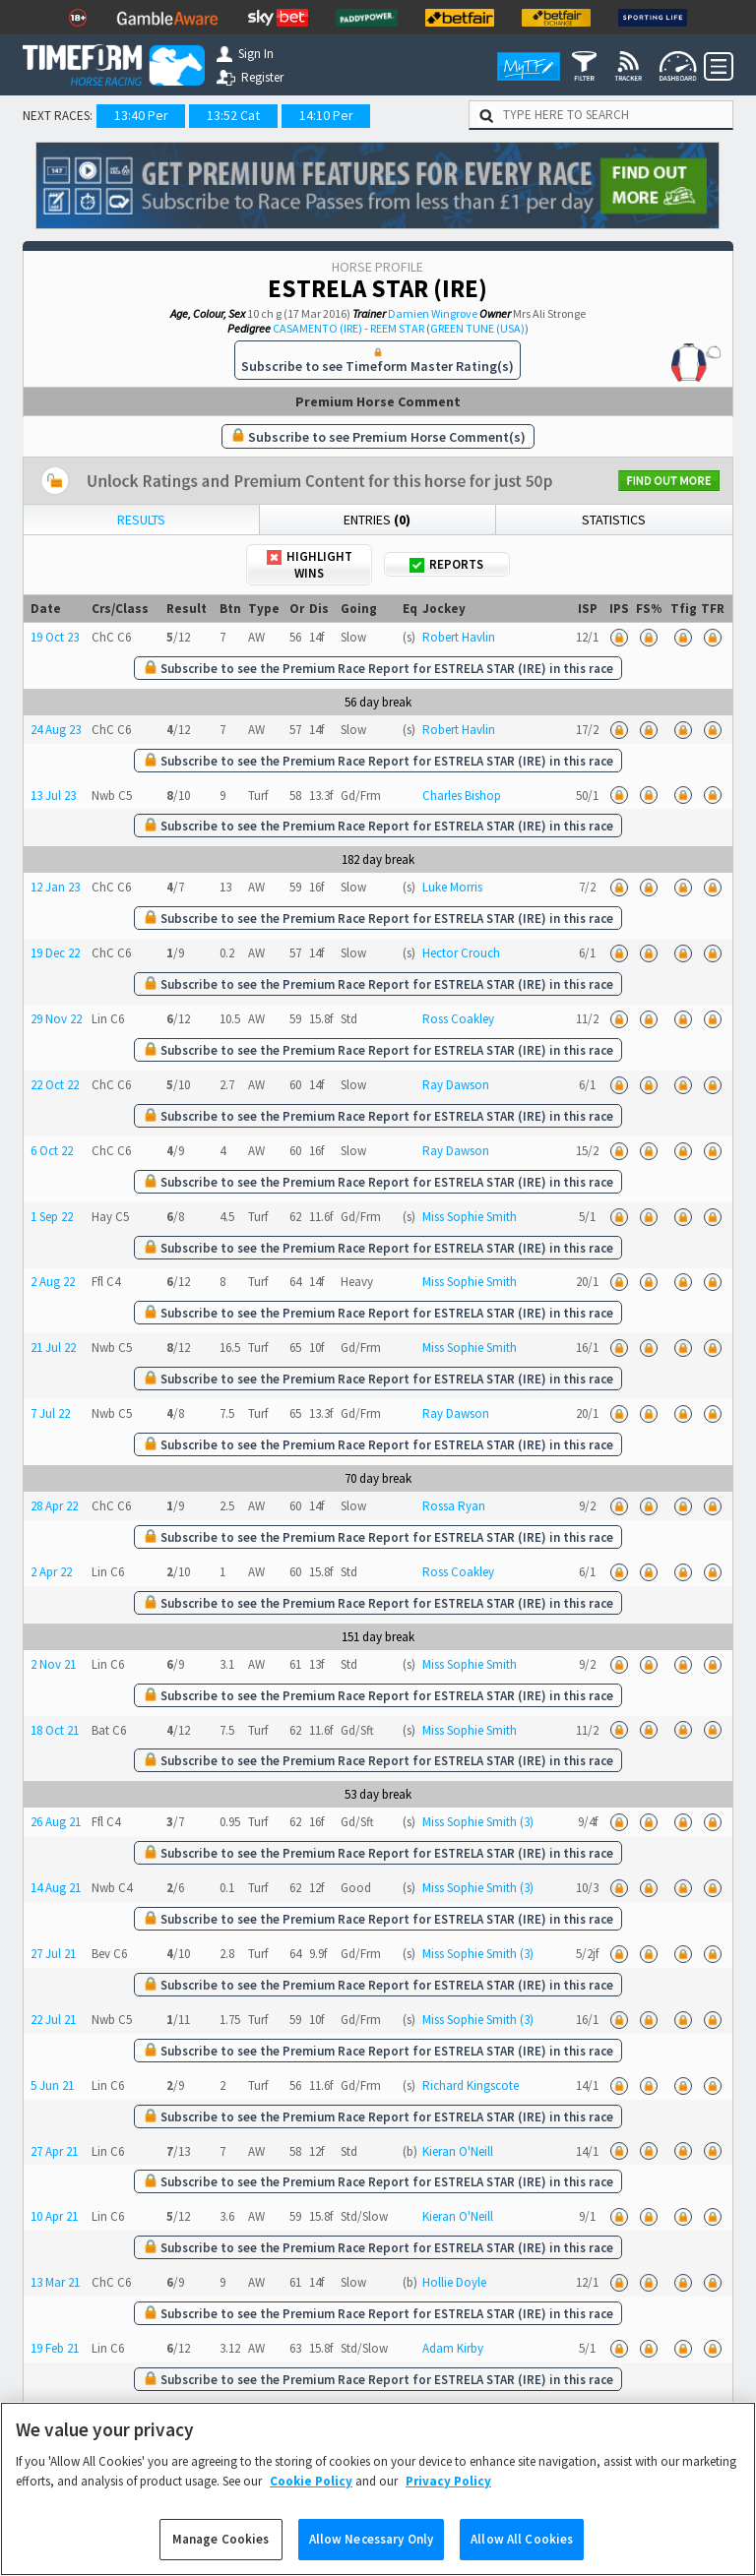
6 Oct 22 (52, 1150)
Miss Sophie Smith (469, 1216)
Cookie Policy (311, 2498)
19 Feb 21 (55, 2348)
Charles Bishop (461, 795)
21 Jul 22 (53, 1347)
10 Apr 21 (54, 2216)
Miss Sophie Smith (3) (478, 1821)
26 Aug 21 (56, 1821)
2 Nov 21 (53, 1664)
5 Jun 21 (52, 2085)
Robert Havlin (458, 637)
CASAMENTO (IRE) (317, 328)
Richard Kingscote (470, 2085)
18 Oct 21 (55, 1730)
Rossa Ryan (453, 1506)
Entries (377, 519)
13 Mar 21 (55, 2282)
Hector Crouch (461, 953)
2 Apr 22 (51, 1572)
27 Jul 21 (53, 1953)
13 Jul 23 (53, 795)
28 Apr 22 (54, 1506)
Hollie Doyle (454, 2282)
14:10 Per (326, 115)
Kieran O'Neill (457, 2151)
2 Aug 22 (53, 1281)
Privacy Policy (448, 2498)
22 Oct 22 (55, 1084)
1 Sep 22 (52, 1216)
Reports (446, 564)
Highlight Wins (309, 565)
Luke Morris (452, 887)
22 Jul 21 (53, 2019)
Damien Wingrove (432, 313)
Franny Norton (461, 2414)
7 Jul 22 (50, 1413)
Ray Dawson (455, 1084)
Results (141, 519)
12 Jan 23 (55, 887)
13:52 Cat (233, 115)
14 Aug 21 (56, 1887)
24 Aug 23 (56, 729)
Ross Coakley (458, 1019)
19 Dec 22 (55, 953)
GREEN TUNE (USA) (477, 328)
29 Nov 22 (56, 1019)
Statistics (614, 519)
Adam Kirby (452, 2348)
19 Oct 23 (55, 637)
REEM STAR (397, 328)
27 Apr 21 (54, 2151)
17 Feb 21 (55, 2414)
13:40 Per (141, 115)
